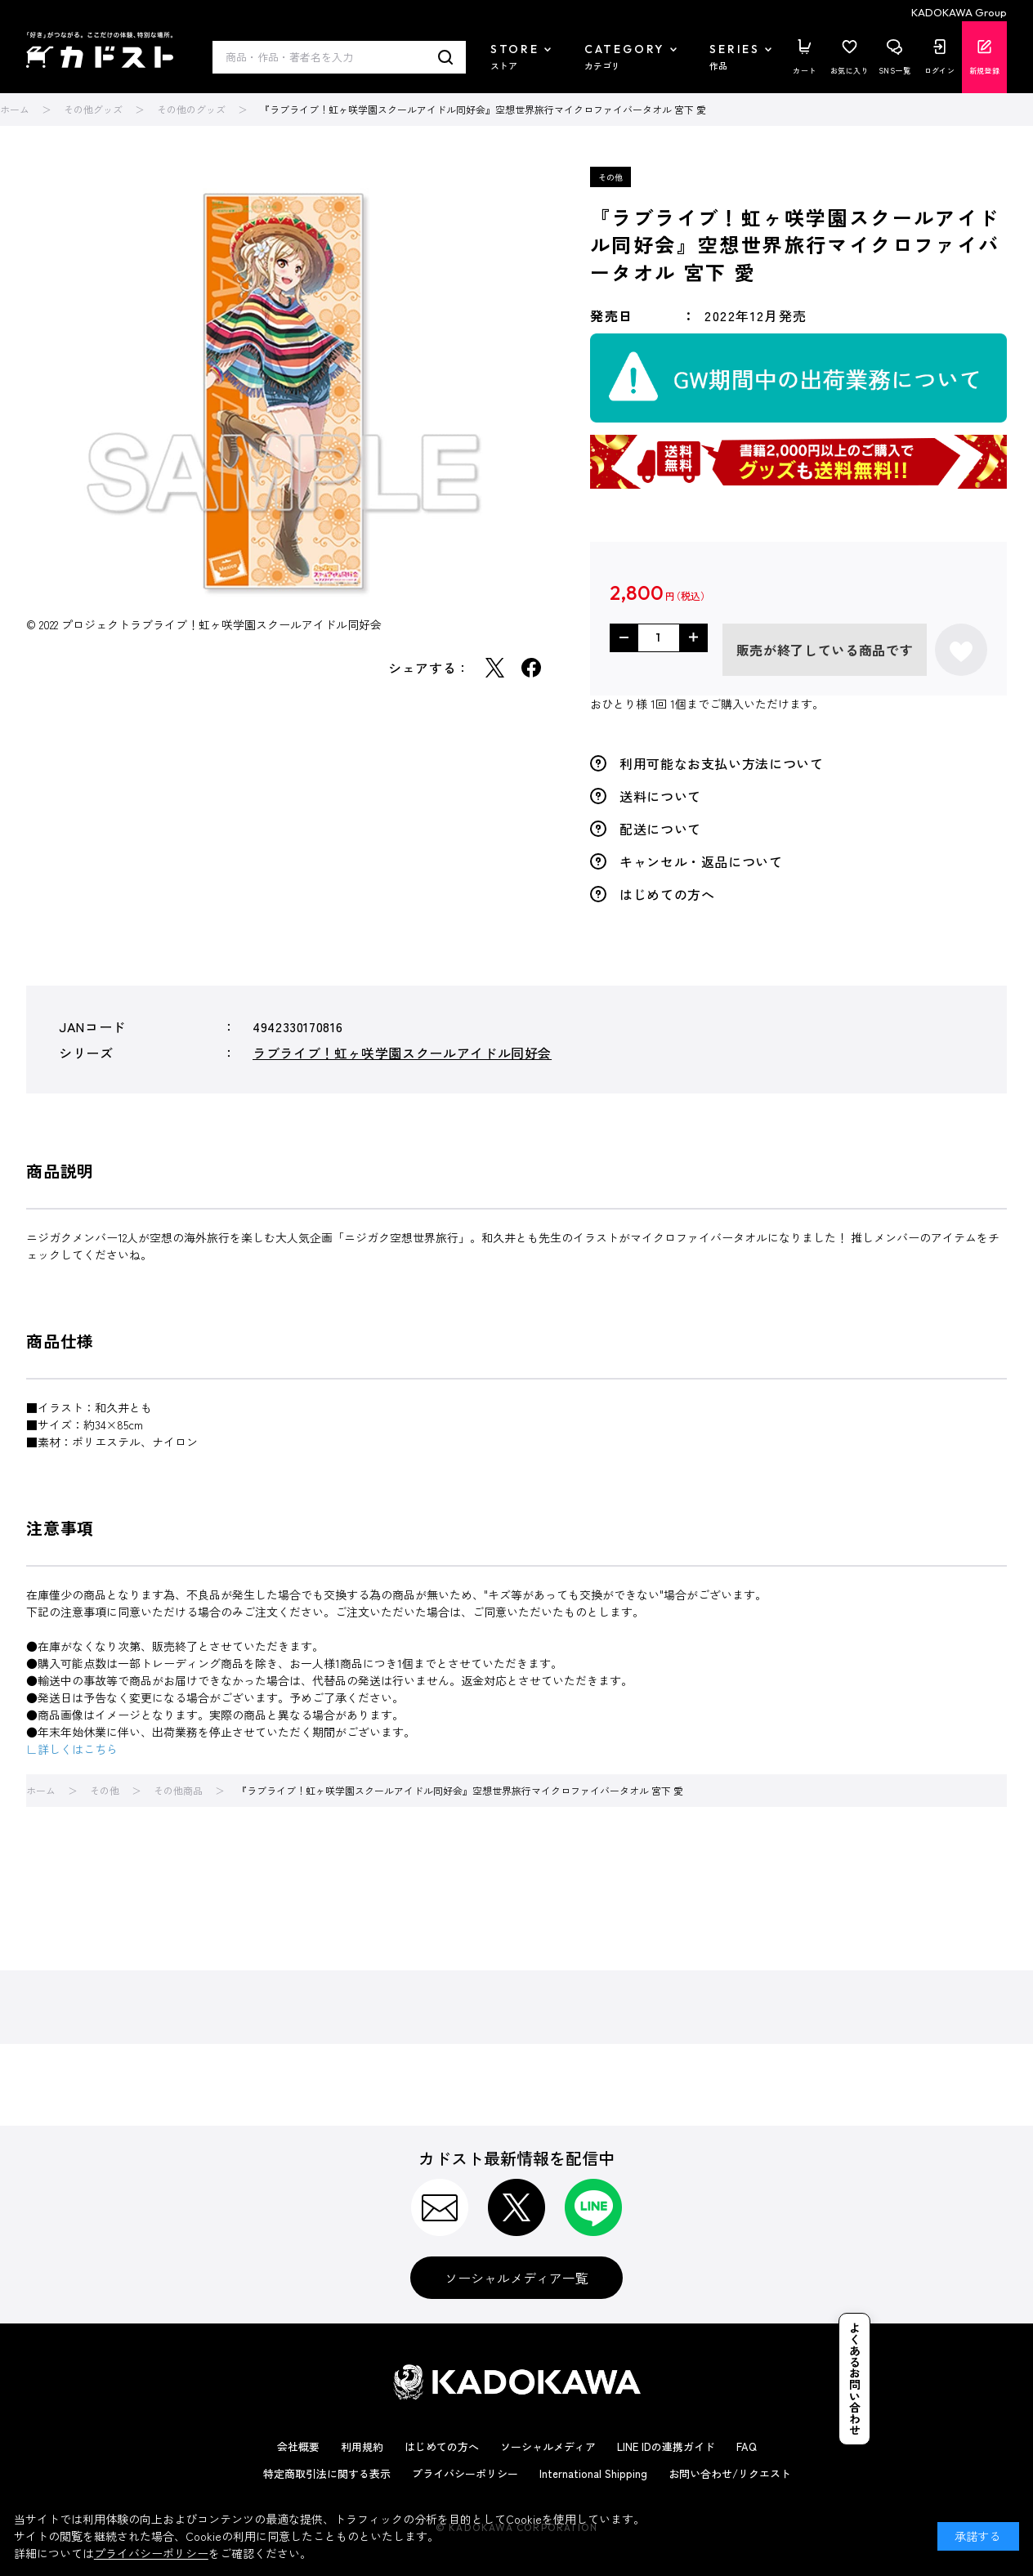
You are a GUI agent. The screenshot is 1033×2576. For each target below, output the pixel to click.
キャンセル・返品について (701, 861)
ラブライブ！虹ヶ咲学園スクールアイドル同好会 (402, 1052)
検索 (446, 57)
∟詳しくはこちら (72, 1749)
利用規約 (362, 2446)
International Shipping (593, 2473)
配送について (660, 829)
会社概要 (298, 2446)
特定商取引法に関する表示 (327, 2473)
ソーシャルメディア (548, 2446)
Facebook (531, 668)
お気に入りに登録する (961, 650)
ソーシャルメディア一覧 (516, 2278)
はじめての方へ (666, 894)
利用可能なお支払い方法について (721, 763)
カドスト (99, 50)
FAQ (746, 2446)
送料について (660, 796)
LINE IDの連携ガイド (666, 2446)
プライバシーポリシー (465, 2473)
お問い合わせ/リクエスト (730, 2473)
